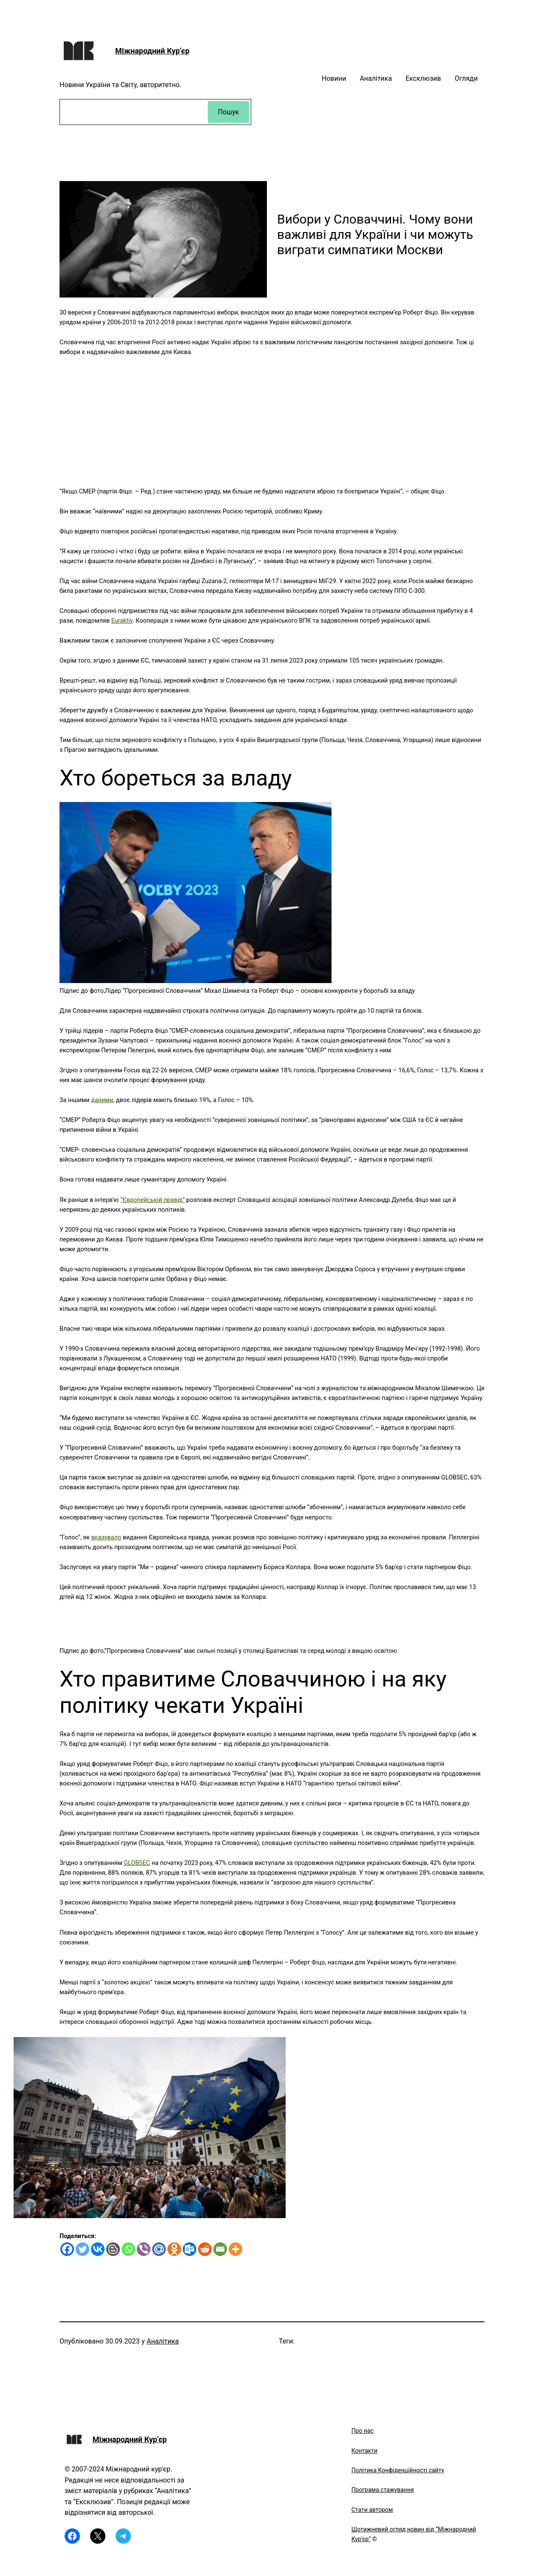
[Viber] (143, 2249)
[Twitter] (82, 2249)
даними (102, 1100)
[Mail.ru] (159, 2249)
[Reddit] (205, 2249)
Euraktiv (122, 620)
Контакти (364, 2450)
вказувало (106, 1537)
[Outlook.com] (189, 2249)
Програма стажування (382, 2489)
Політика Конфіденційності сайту (397, 2470)
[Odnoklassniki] (174, 2249)
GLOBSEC (137, 1863)
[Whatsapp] (128, 2249)
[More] (235, 2249)
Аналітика (163, 2341)
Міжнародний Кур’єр (152, 50)
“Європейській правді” (152, 1200)
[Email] (220, 2249)
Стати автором (372, 2509)
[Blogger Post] (113, 2249)
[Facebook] (67, 2249)
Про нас (362, 2430)
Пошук (228, 112)
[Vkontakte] (98, 2249)
